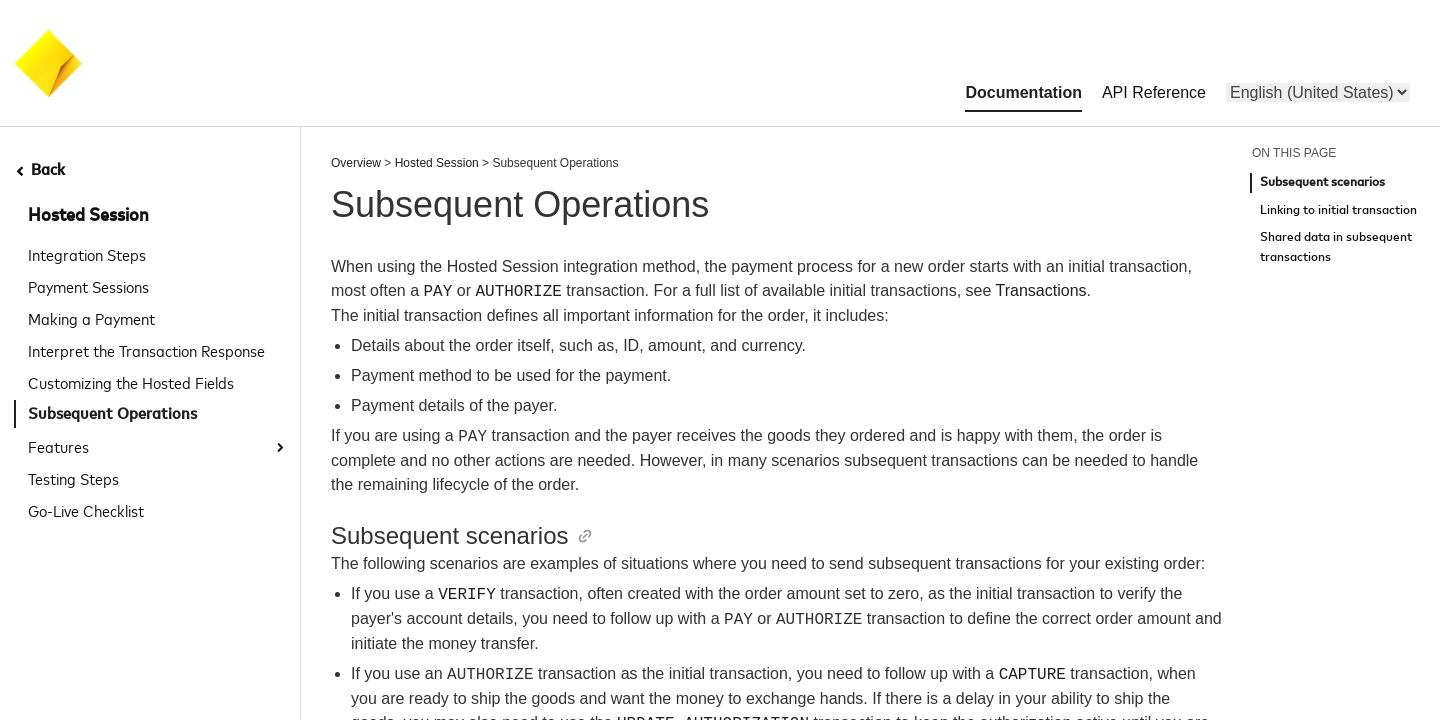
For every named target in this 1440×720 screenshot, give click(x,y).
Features (58, 446)
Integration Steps (87, 254)
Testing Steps (73, 478)
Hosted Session (88, 216)
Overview (356, 163)
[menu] (1318, 92)
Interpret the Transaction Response (146, 350)
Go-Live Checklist (86, 510)
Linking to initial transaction (1338, 210)
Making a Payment (91, 318)
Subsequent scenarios (1322, 182)
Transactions (1041, 291)
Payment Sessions (88, 286)
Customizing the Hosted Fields (131, 382)
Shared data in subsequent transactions (1336, 247)
